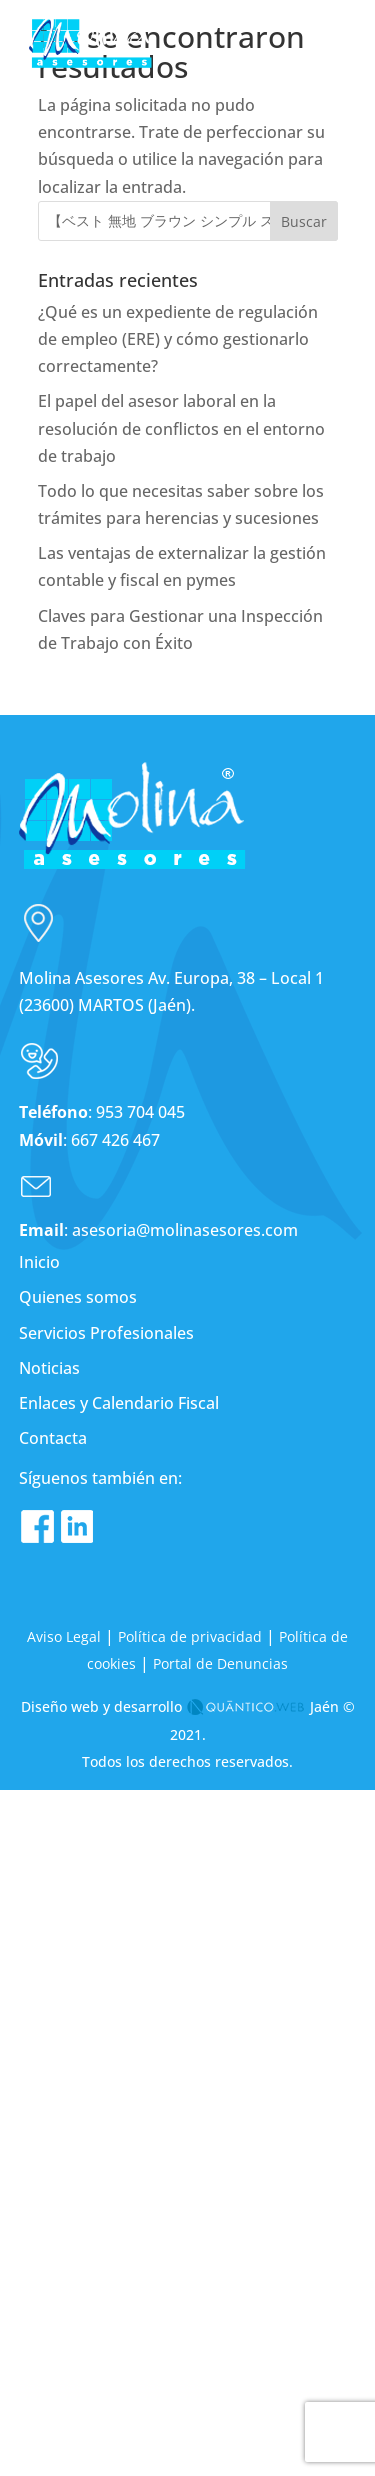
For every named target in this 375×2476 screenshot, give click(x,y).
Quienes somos (78, 1297)
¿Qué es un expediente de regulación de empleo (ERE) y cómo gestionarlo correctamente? (178, 339)
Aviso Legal (64, 1636)
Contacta (53, 1438)
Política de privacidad (190, 1636)
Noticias (49, 1368)
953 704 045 (140, 1112)
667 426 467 (115, 1140)
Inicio (39, 1262)
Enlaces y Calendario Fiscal (119, 1403)
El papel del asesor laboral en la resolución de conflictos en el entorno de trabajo (181, 428)
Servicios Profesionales (106, 1333)
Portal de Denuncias (220, 1663)
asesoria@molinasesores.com (183, 1230)
